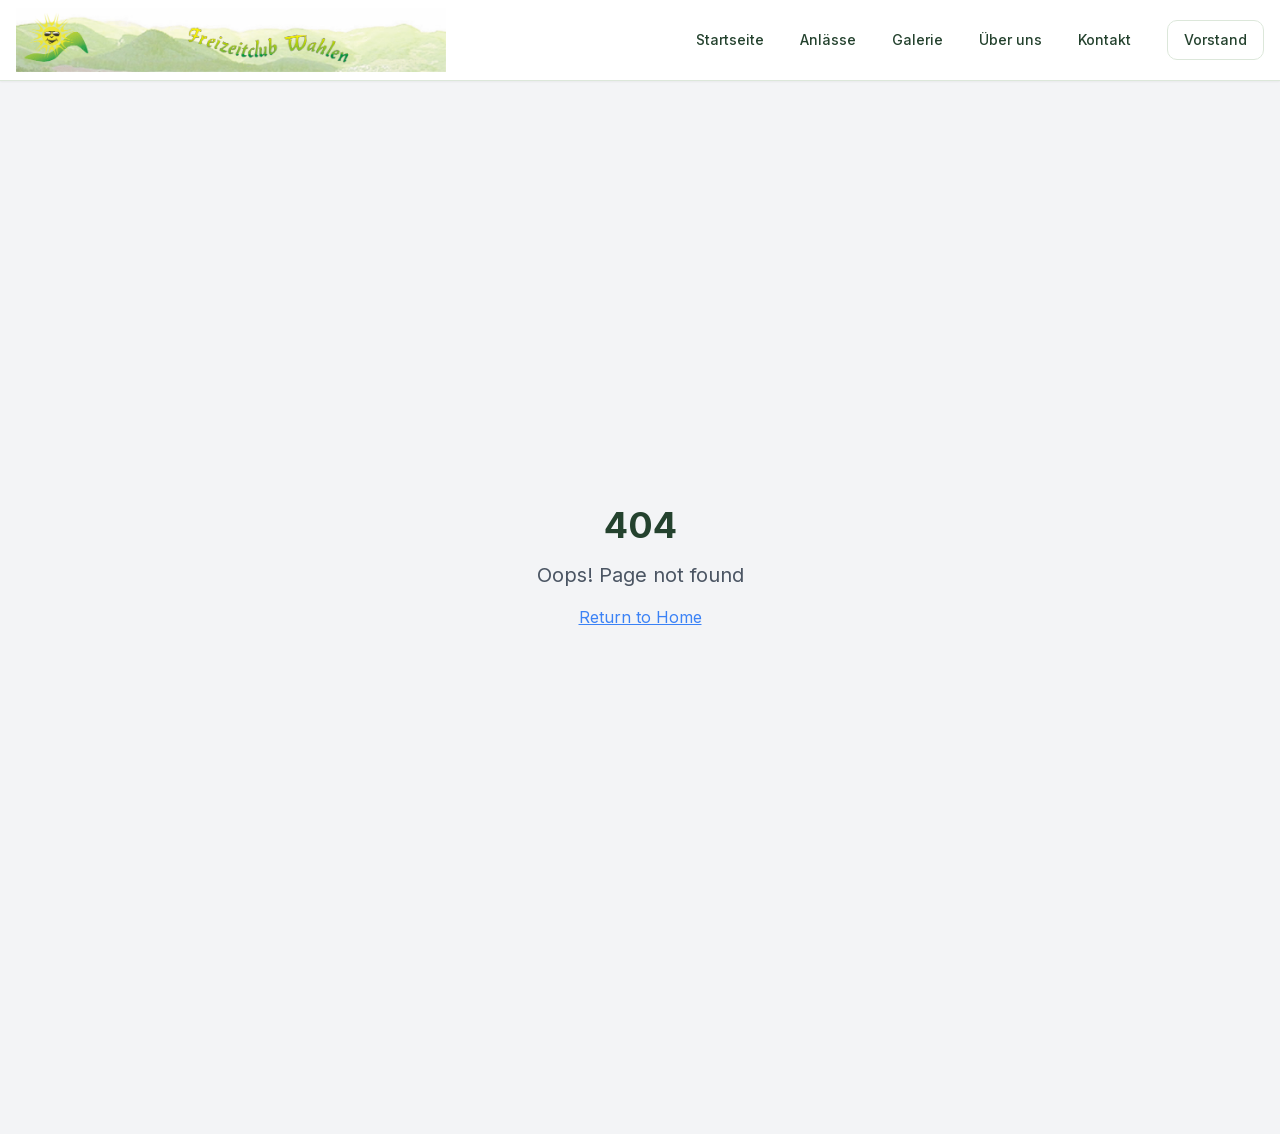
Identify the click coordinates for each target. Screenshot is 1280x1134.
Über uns (1010, 39)
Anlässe (828, 39)
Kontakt (1104, 39)
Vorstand (1215, 39)
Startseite (730, 39)
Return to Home (640, 617)
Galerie (917, 39)
